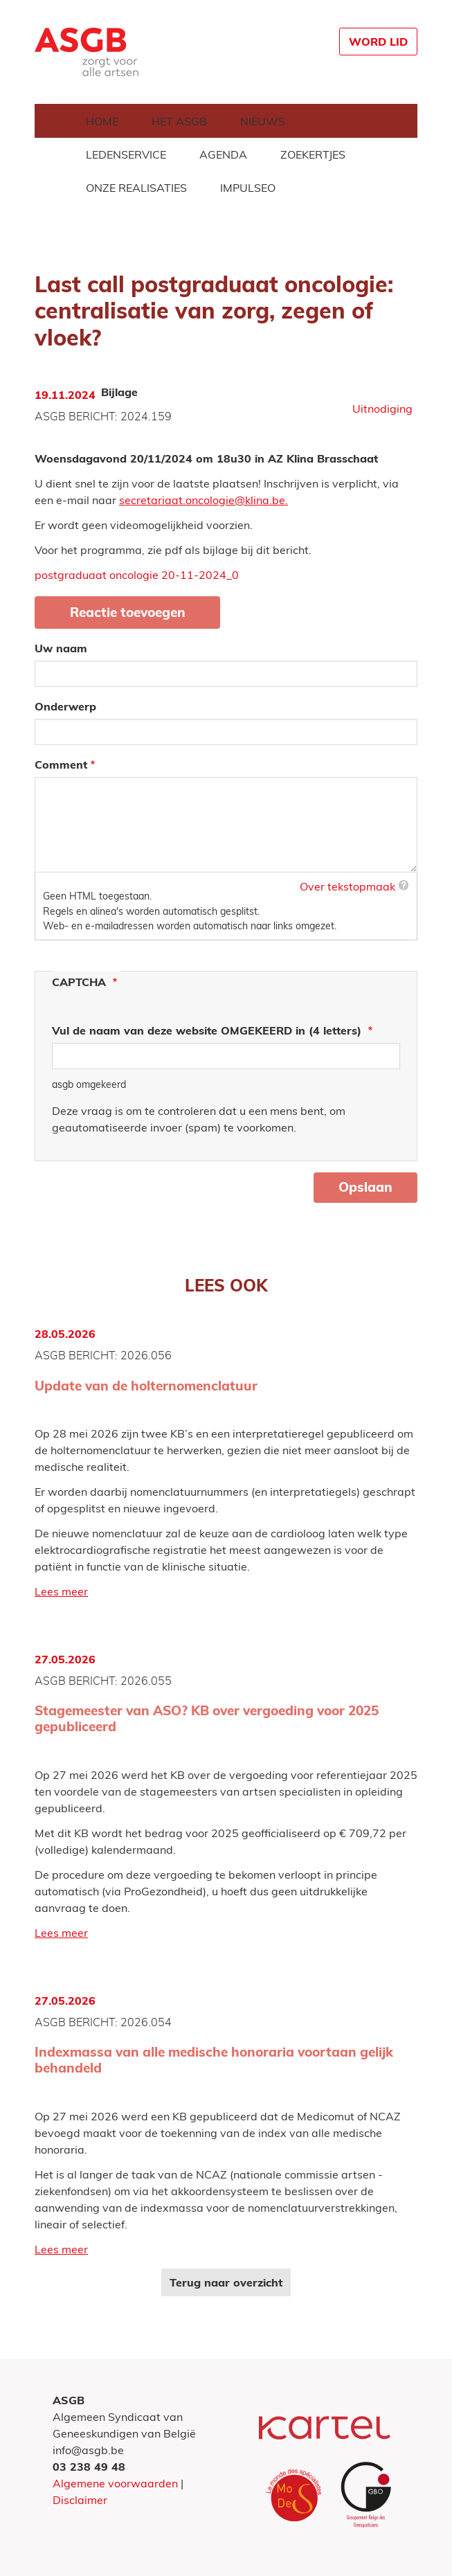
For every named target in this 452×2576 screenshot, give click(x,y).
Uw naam (61, 648)
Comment (61, 764)
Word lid (378, 41)
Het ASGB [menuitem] (179, 121)
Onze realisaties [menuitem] (136, 188)
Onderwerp (65, 706)
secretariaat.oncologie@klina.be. (203, 500)
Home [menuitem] (102, 121)
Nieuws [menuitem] (262, 121)
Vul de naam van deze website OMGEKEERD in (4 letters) (208, 1030)
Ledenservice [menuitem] (126, 154)
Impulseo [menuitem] (247, 188)
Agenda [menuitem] (223, 154)
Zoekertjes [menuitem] (312, 154)
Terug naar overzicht (226, 2282)
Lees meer (61, 1591)
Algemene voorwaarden (115, 2483)
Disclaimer (80, 2500)
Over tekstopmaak (347, 886)
